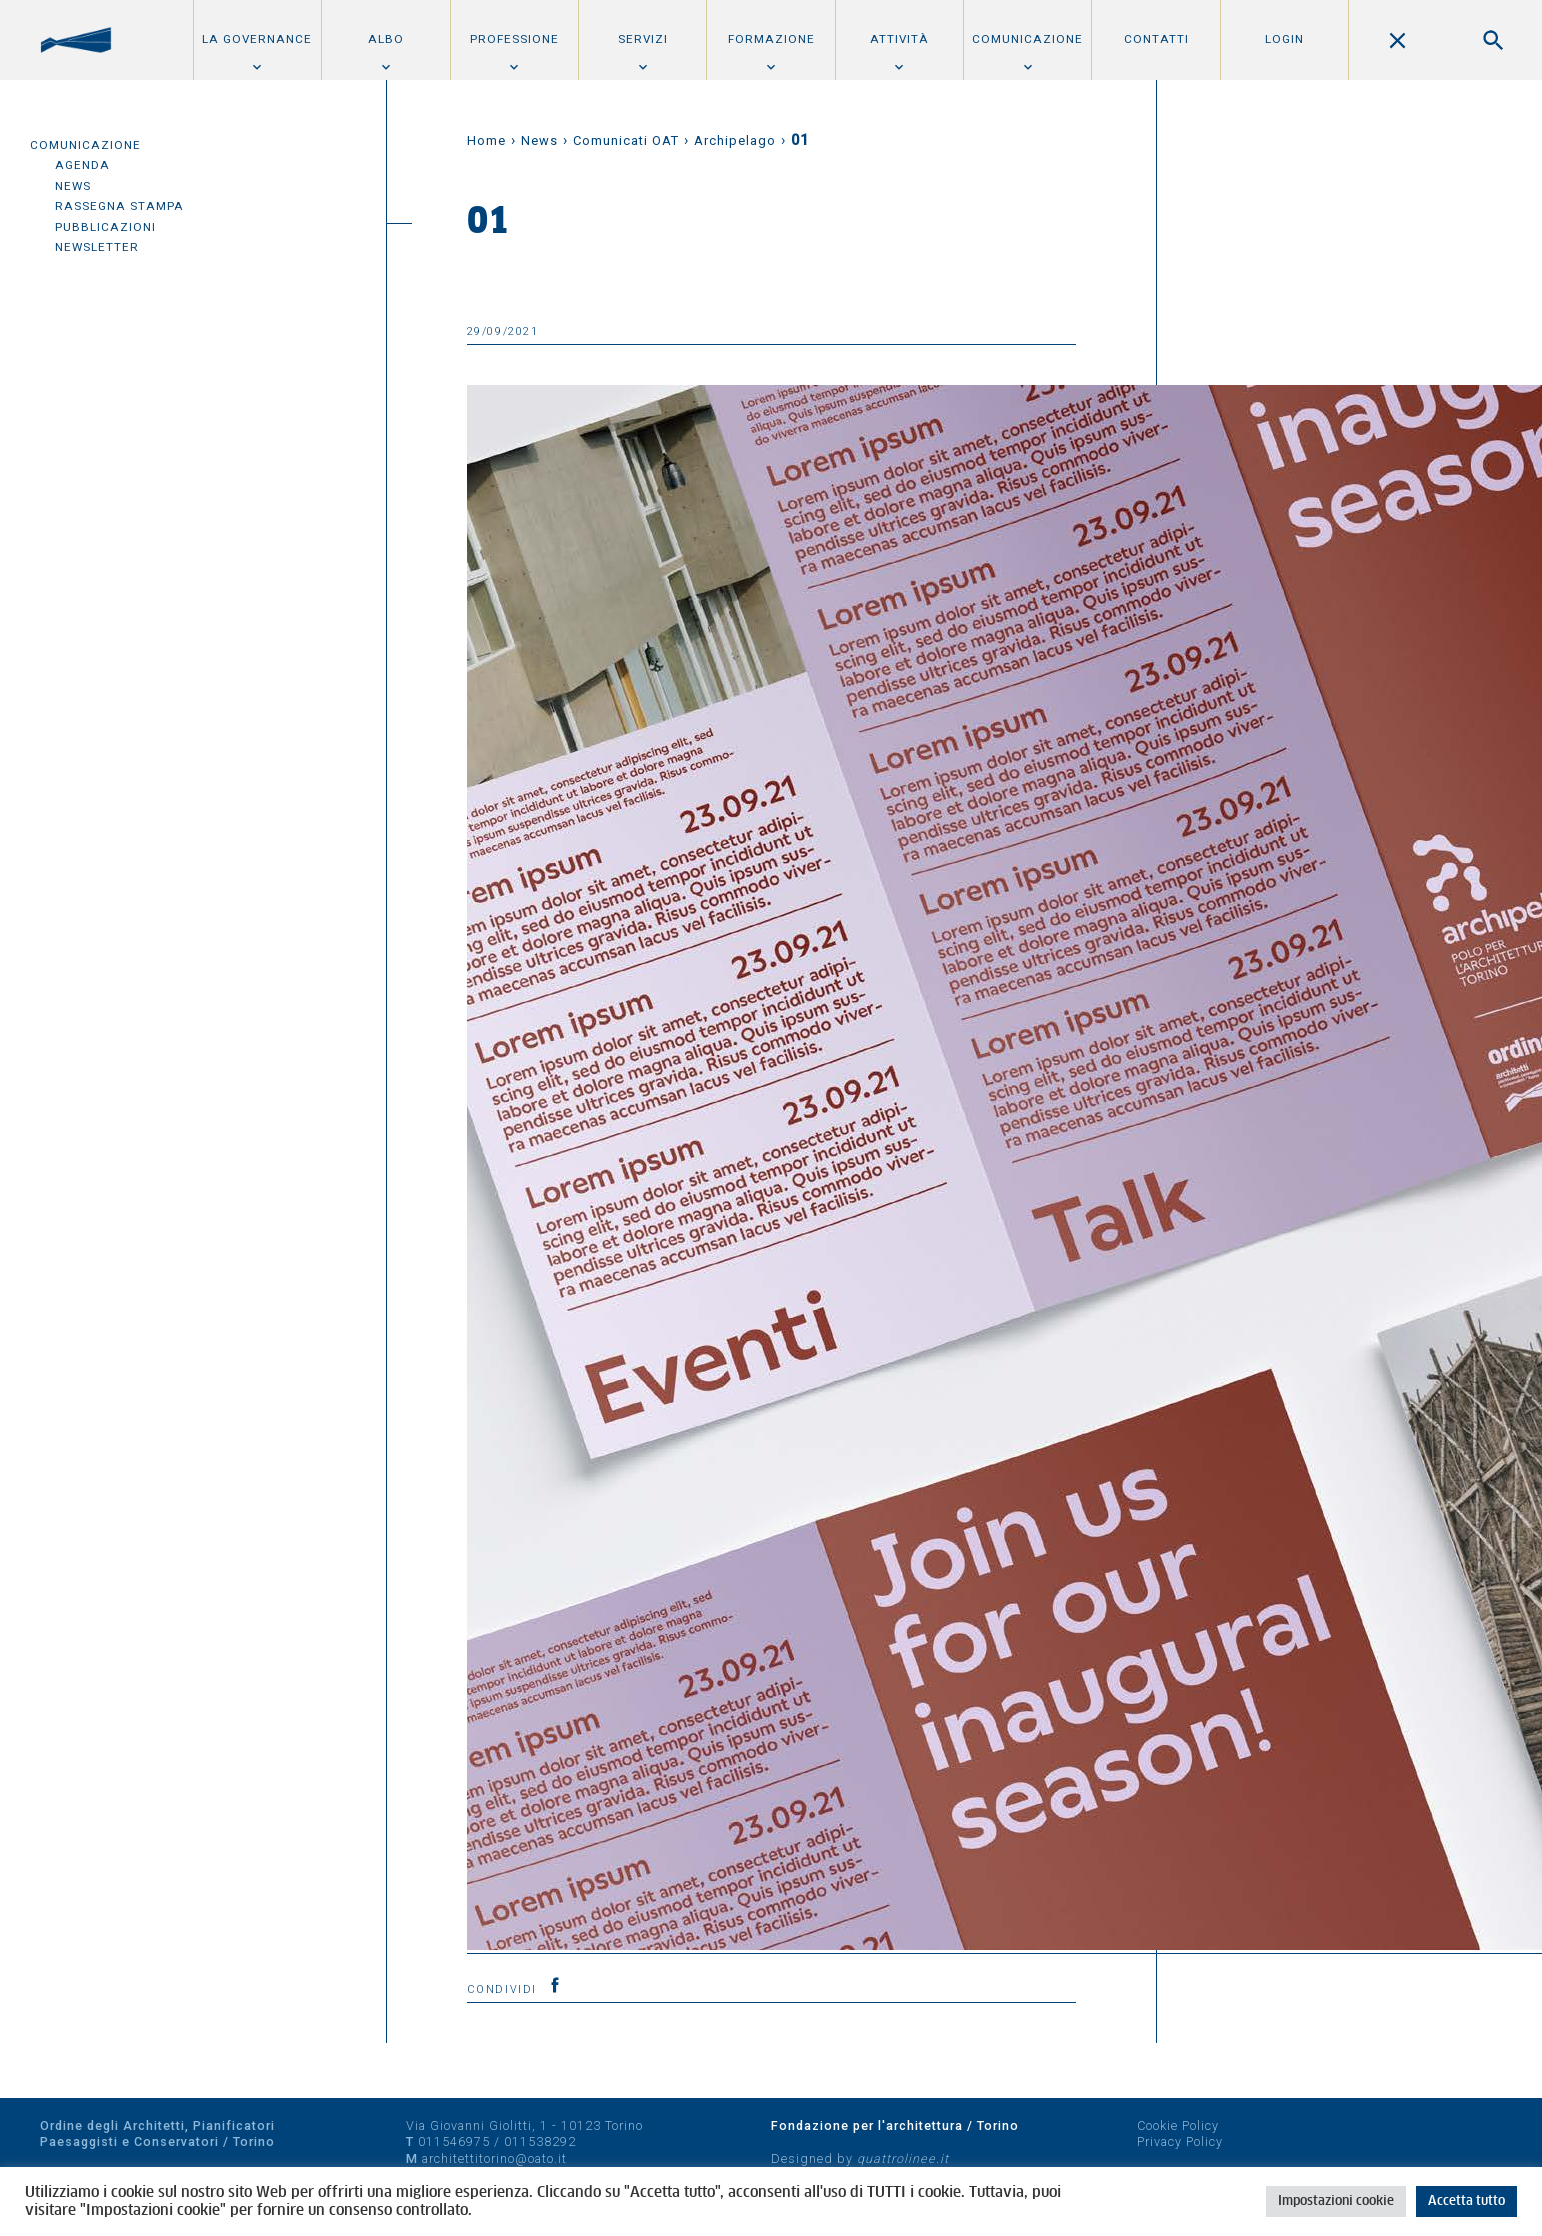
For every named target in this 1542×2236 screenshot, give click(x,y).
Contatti (1156, 39)
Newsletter (97, 247)
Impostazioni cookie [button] (1336, 2201)
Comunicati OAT (626, 140)
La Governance (257, 39)
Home (486, 140)
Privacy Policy (1180, 2141)
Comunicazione (1027, 39)
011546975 (454, 2141)
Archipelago (735, 140)
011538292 (540, 2141)
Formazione (771, 39)
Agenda (82, 165)
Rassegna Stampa (119, 206)
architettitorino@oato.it (494, 2158)
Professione (514, 39)
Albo (386, 39)
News (73, 186)
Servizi (643, 39)
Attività (899, 39)
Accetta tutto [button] (1466, 2201)
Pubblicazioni (105, 227)
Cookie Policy (1178, 2125)
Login (1284, 39)
